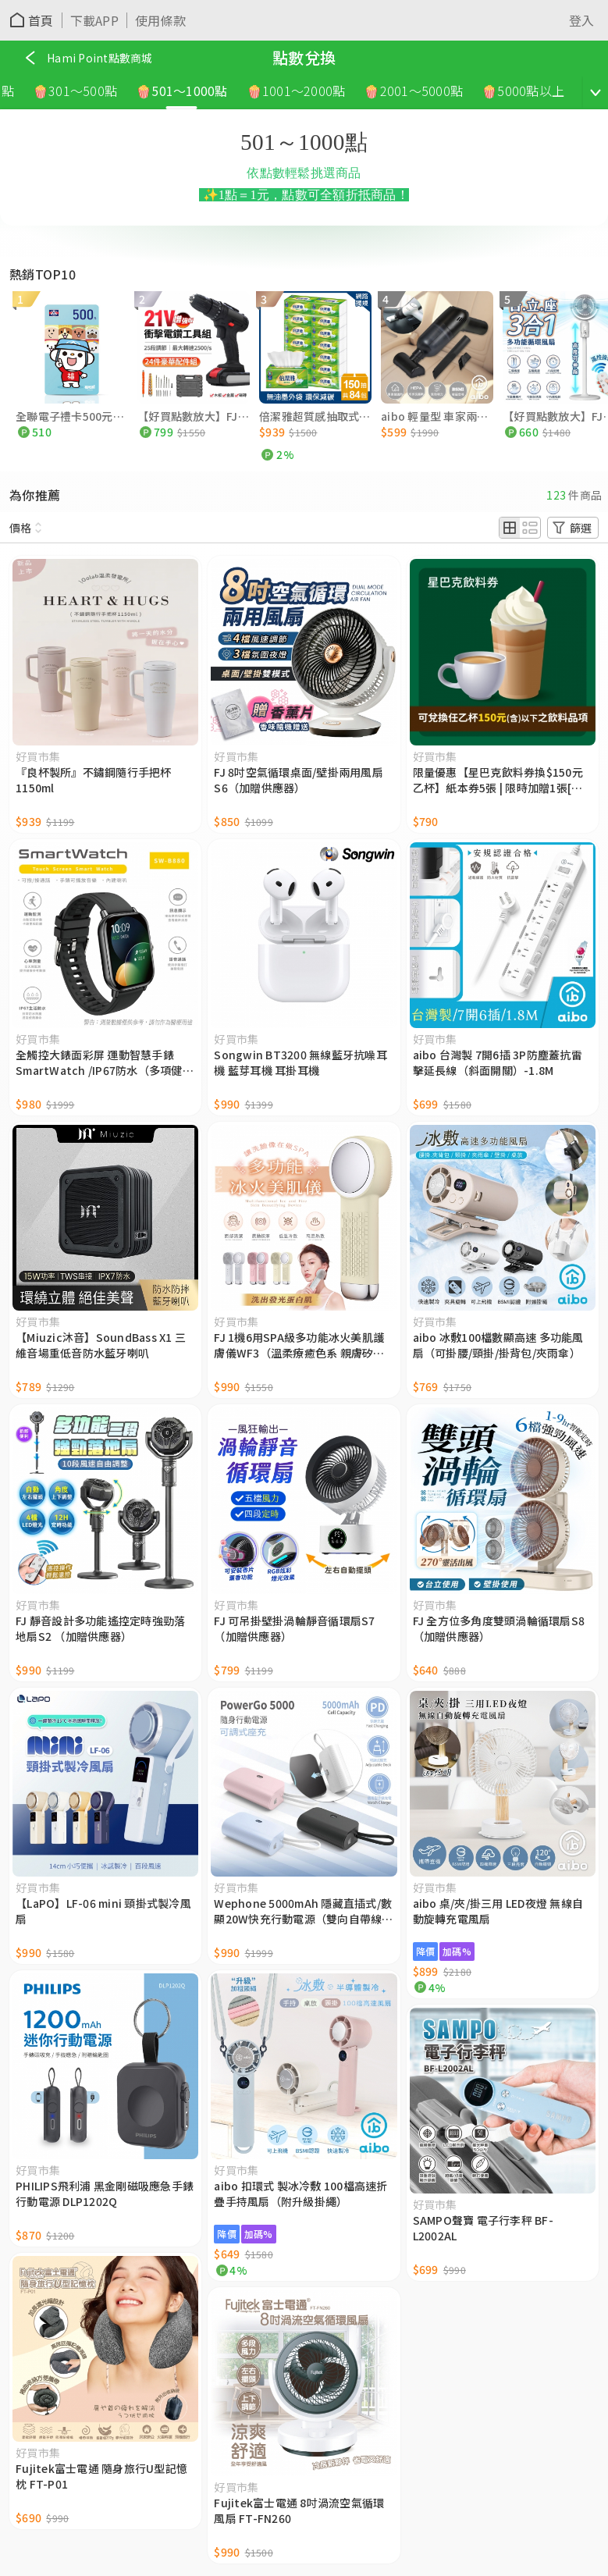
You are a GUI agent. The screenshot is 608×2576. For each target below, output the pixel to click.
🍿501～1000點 (185, 90)
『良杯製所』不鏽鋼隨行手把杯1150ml (94, 779)
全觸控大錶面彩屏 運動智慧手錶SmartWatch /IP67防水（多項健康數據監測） (105, 1062)
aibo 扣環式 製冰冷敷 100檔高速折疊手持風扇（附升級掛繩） (300, 2193)
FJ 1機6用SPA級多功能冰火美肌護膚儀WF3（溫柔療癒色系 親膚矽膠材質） (299, 1345)
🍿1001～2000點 (298, 90)
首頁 (41, 20)
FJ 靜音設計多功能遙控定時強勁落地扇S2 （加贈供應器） (100, 1628)
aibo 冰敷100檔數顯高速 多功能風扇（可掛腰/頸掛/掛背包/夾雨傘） (498, 1345)
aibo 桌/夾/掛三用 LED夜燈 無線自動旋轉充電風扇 (498, 1911)
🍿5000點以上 (526, 90)
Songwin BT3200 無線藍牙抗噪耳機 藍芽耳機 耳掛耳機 (300, 1062)
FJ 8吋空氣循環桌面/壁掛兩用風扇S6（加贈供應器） (298, 779)
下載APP (94, 20)
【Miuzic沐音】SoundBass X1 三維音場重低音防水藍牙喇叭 (101, 1345)
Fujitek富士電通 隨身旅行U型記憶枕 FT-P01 (101, 2476)
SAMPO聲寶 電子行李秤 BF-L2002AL (483, 2227)
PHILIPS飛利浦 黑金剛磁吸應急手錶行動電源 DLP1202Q (105, 2193)
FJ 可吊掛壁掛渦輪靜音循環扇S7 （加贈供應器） (294, 1628)
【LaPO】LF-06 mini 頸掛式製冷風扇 (103, 1911)
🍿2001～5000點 (416, 90)
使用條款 (160, 20)
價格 (20, 527)
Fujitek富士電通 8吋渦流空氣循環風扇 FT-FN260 (299, 2510)
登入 (582, 20)
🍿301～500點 (78, 90)
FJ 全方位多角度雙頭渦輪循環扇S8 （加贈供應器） (499, 1628)
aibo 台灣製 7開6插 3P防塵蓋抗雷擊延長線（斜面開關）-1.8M (497, 1062)
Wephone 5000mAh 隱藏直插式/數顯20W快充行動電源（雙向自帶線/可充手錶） (303, 1911)
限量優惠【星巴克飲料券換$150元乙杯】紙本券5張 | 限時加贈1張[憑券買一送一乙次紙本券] (498, 779)
